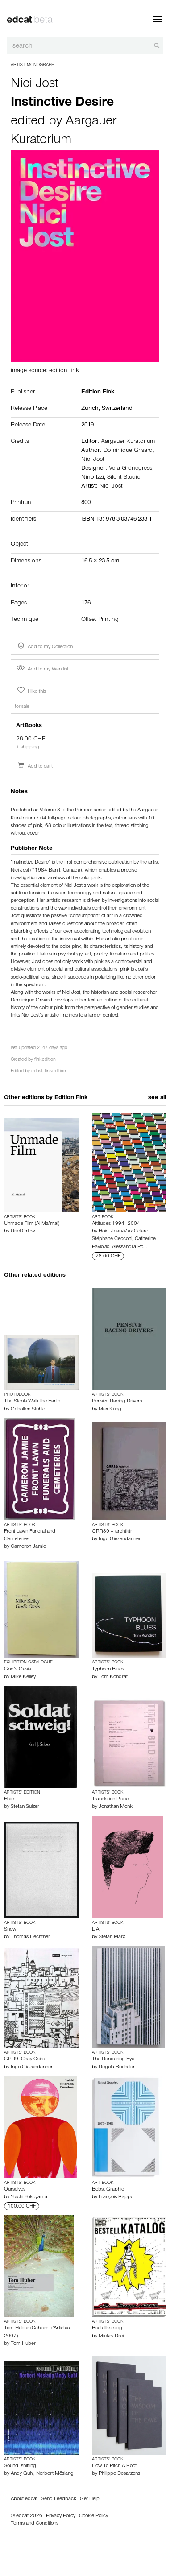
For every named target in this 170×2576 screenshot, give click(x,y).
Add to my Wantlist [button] (42, 669)
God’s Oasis (17, 1669)
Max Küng (110, 1409)
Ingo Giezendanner (120, 1539)
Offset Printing (100, 620)
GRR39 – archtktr (112, 1531)
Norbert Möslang (55, 2474)
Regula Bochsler (117, 2067)
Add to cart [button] (35, 766)
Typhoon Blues (108, 1669)
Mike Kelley (23, 1677)
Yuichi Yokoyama (29, 2197)
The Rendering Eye (113, 2059)
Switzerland (117, 409)
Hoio (103, 1231)
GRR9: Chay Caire (24, 2059)
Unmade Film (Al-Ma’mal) (31, 1224)
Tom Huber (23, 2344)
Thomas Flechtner (30, 1937)
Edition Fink (70, 1098)
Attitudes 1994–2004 (116, 1224)
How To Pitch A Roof (114, 2466)
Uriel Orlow (23, 1231)
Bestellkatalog (107, 2328)
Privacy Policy (60, 2516)
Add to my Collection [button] (44, 646)
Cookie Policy (93, 2516)
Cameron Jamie (28, 1547)
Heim (10, 1799)
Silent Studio (124, 478)
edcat (36, 1071)
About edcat (24, 2499)
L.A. (96, 1929)
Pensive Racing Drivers (117, 1401)
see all (157, 1098)
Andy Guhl (22, 2474)
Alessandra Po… (129, 1247)
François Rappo (116, 2197)
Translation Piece (110, 1799)
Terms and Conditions (34, 2523)
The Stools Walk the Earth (32, 1401)
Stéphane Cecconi (112, 1239)
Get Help (90, 2499)
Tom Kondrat (113, 1677)
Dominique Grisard (128, 451)
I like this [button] (31, 690)
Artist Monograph (32, 65)
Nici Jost (34, 84)
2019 (87, 425)
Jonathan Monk (116, 1807)
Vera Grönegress (130, 469)
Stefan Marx (112, 1937)
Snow (10, 1929)
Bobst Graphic (108, 2189)
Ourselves (14, 2189)
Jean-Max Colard (130, 1231)
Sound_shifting (20, 2466)
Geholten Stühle (28, 1409)
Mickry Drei (111, 2336)
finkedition (45, 1060)
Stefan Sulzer (25, 1807)
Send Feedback (58, 2499)
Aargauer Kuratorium (128, 442)
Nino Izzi (92, 478)
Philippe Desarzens (119, 2474)
